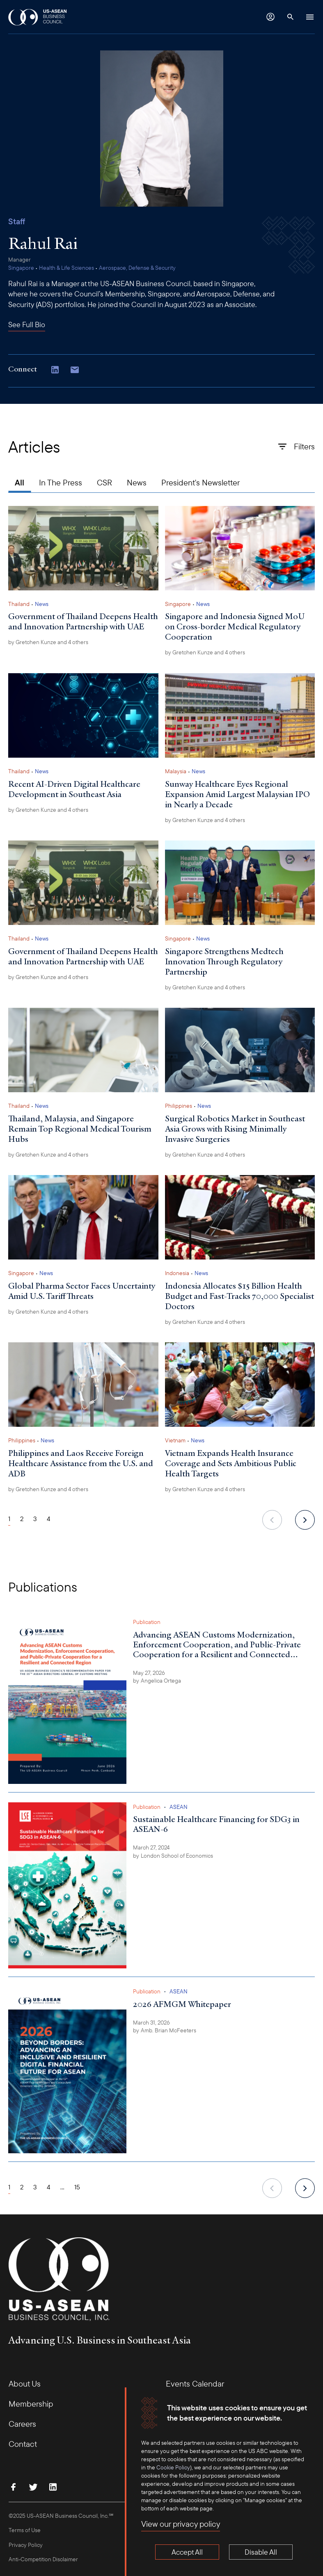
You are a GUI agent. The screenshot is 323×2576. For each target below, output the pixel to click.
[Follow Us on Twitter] (33, 2487)
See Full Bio (26, 324)
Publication (146, 1622)
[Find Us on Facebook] (13, 2487)
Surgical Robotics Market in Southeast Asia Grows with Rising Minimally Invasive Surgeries (235, 1129)
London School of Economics (177, 1855)
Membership (31, 2403)
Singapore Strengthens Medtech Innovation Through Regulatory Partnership (224, 961)
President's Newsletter (200, 482)
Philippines (178, 1105)
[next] (305, 1520)
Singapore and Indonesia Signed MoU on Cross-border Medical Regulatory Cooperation (235, 626)
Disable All (261, 2552)
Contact (23, 2444)
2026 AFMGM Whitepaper (182, 2004)
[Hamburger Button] (310, 17)
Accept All (187, 2552)
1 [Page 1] (9, 1519)
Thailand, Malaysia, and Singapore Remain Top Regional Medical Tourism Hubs (79, 1129)
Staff (16, 221)
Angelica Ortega (161, 1680)
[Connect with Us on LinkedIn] (55, 370)
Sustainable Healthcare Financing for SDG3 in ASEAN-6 (216, 1824)
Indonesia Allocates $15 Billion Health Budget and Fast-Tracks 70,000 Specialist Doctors (239, 1296)
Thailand (19, 604)
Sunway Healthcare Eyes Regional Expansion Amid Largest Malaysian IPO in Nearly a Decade (237, 794)
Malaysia (175, 771)
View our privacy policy (180, 2524)
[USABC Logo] (38, 16)
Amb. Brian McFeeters (168, 2030)
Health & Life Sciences (66, 267)
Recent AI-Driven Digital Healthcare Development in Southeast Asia (74, 789)
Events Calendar (195, 2383)
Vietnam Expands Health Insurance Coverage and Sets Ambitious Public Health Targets (230, 1463)
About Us (25, 2383)
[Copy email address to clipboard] (75, 370)
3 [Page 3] (35, 1519)
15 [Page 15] (77, 2187)
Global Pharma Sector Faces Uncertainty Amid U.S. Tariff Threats (81, 1291)
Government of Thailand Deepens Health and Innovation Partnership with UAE (83, 621)
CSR (104, 482)
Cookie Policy (173, 2467)
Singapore (21, 267)
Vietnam (175, 1440)
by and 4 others (48, 642)
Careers (22, 2424)
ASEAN (179, 1807)
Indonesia (177, 1273)
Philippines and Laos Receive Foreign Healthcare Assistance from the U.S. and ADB (80, 1463)
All (19, 482)
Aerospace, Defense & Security (137, 267)
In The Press (60, 482)
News (137, 482)
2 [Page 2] (21, 1519)
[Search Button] (290, 17)
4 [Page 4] (48, 1519)
